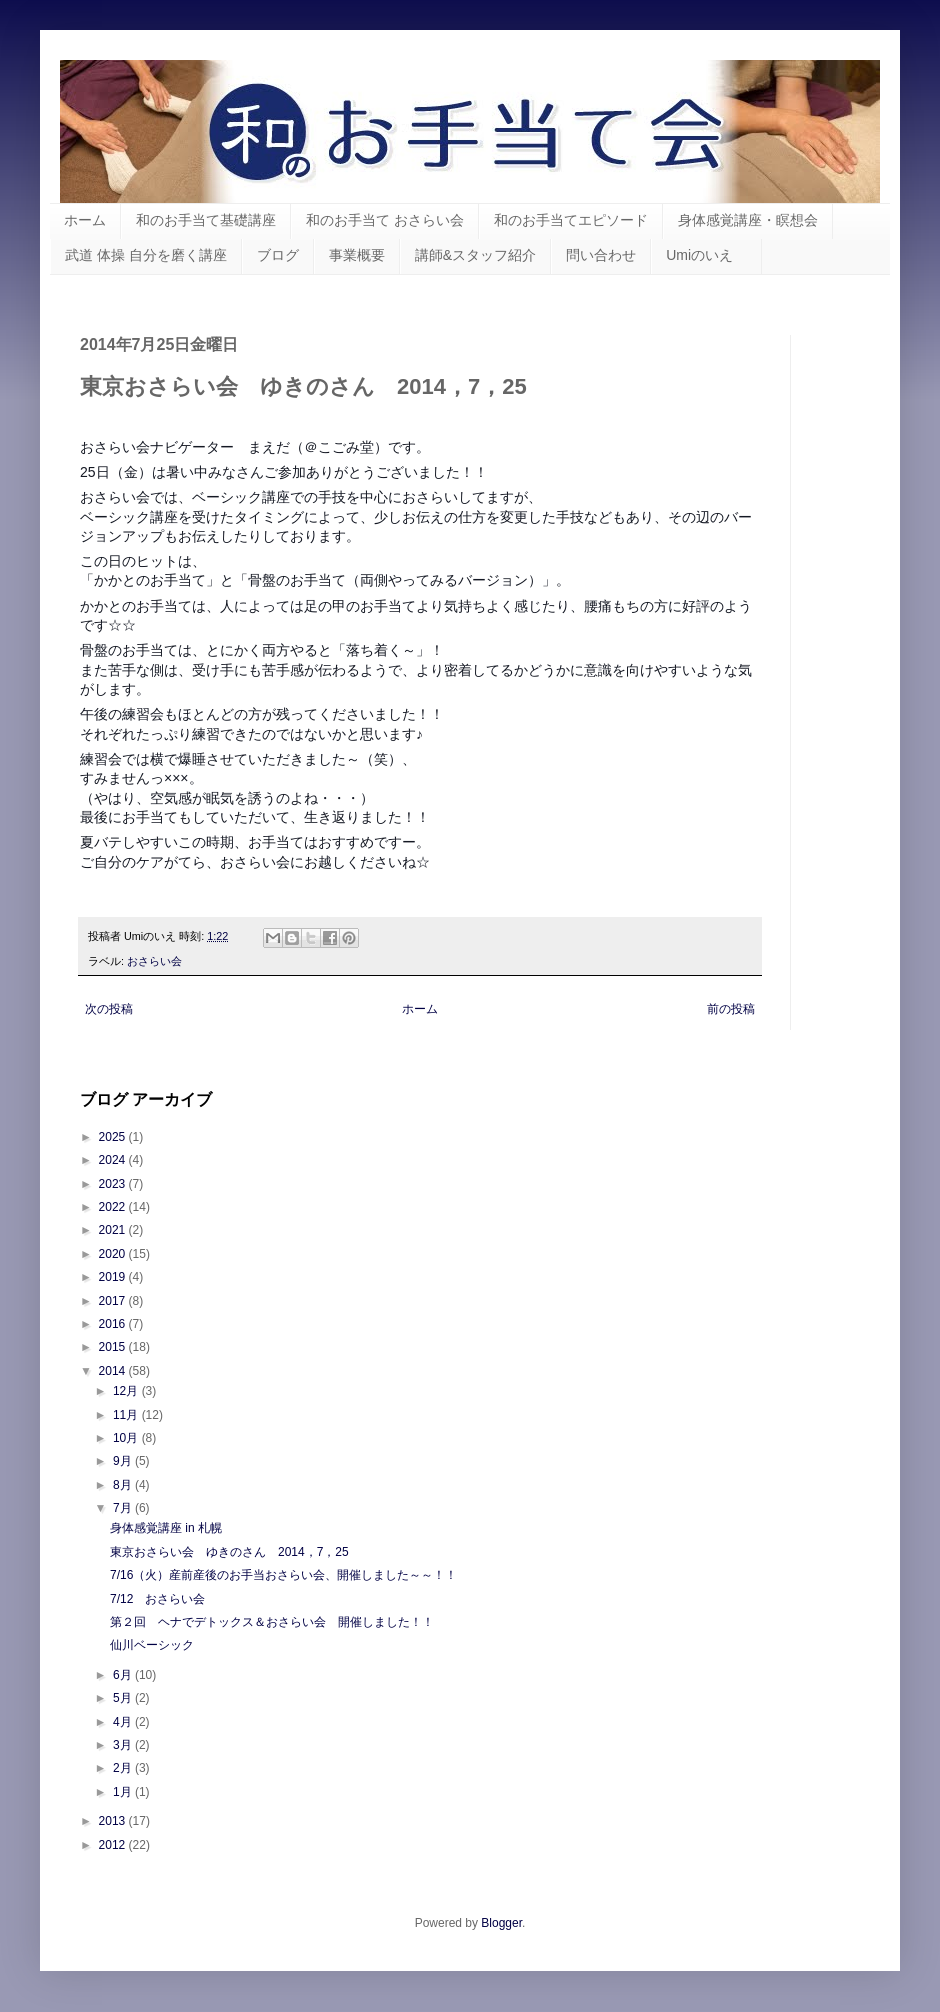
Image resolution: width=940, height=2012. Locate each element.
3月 (124, 1745)
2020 (114, 1254)
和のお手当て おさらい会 (385, 220)
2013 (114, 1821)
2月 (124, 1768)
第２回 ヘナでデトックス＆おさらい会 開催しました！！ (272, 1622)
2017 (114, 1301)
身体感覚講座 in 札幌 (166, 1528)
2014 (114, 1371)
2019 (114, 1277)
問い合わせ (601, 255)
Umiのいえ (706, 255)
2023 (114, 1184)
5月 (124, 1698)
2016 (114, 1324)
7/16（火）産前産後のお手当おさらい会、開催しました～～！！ (283, 1575)
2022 (114, 1207)
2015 (114, 1347)
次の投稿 (109, 1009)
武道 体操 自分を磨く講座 (146, 255)
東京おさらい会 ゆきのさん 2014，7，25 (229, 1552)
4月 (124, 1722)
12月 (127, 1391)
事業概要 (357, 255)
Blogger (501, 1923)
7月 (124, 1508)
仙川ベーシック (152, 1645)
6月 (124, 1675)
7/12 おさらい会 (157, 1599)
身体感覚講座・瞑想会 (748, 220)
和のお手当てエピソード (571, 220)
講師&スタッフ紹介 (475, 255)
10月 (127, 1438)
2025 (114, 1137)
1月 (124, 1792)
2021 (114, 1230)
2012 (114, 1845)
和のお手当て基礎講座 (206, 220)
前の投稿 (731, 1009)
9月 (124, 1461)
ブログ (278, 255)
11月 (127, 1415)
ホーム (85, 220)
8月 (124, 1485)
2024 (114, 1160)
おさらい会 (154, 961)
